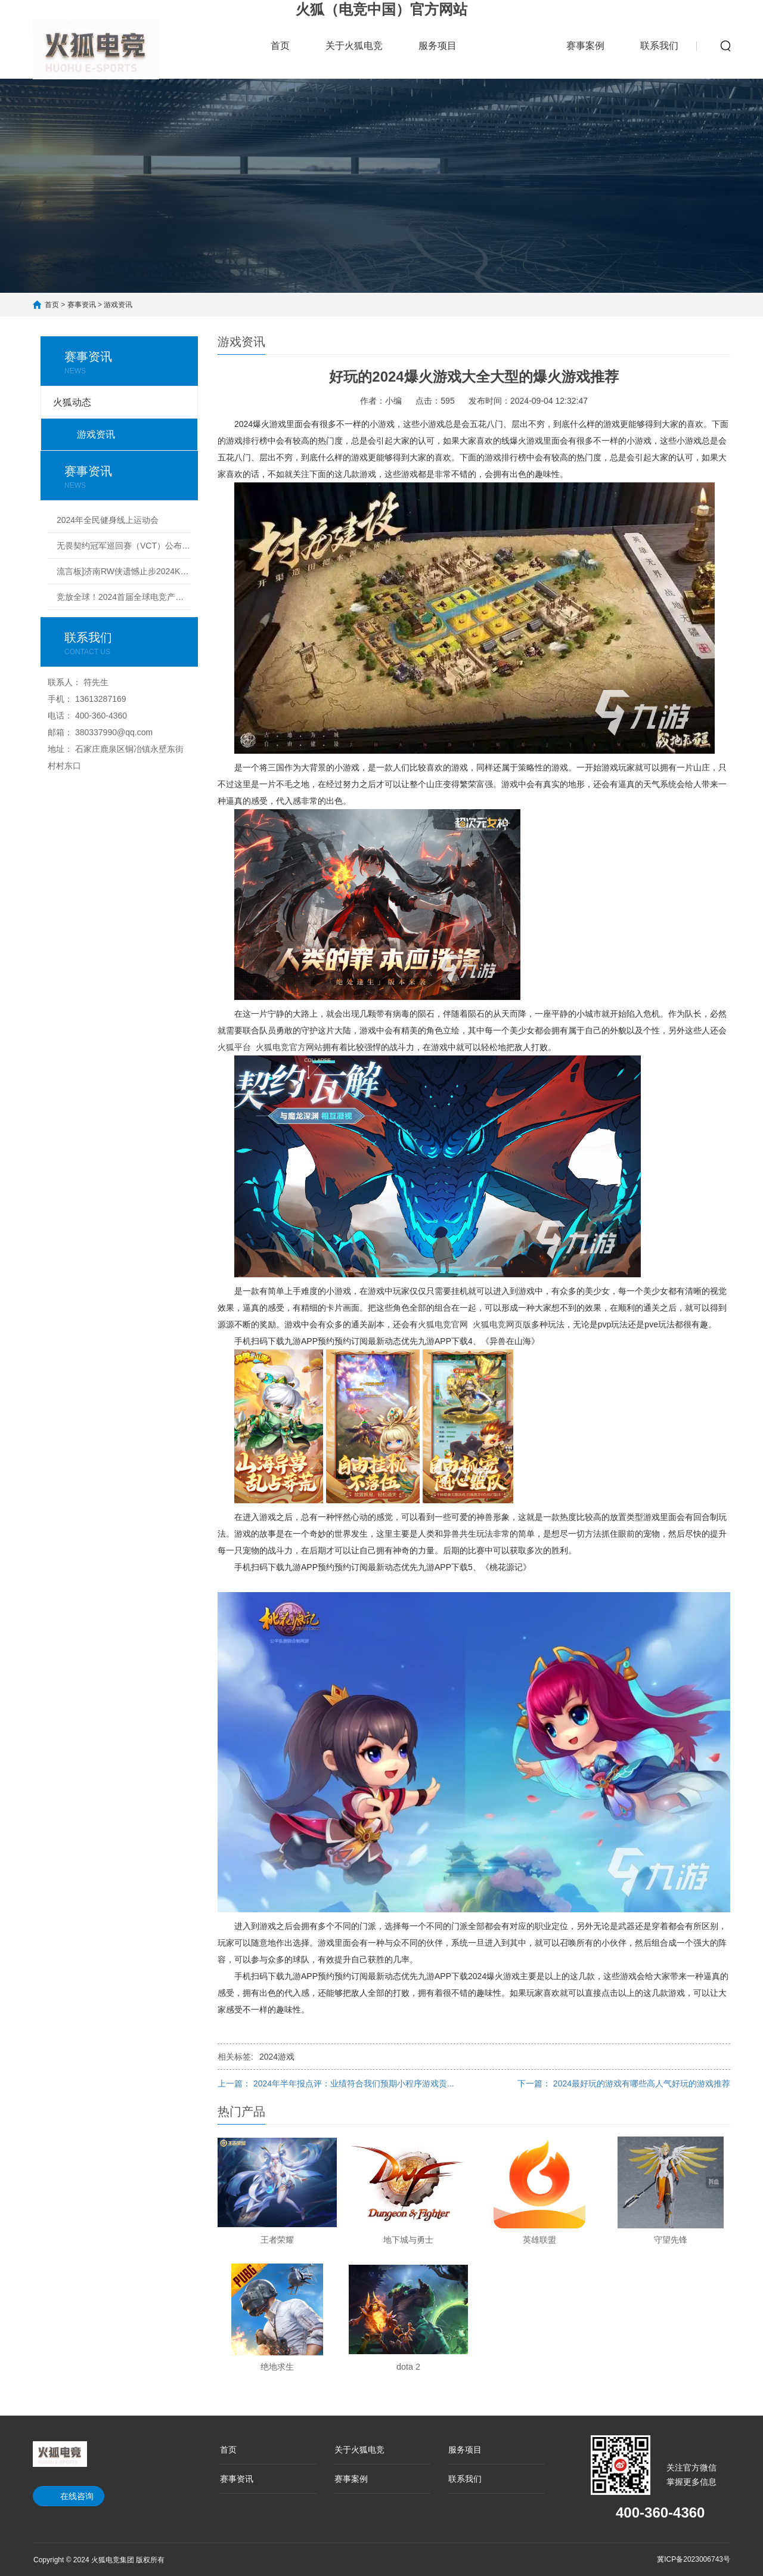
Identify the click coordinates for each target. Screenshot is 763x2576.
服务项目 (437, 46)
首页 (280, 46)
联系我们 (659, 46)
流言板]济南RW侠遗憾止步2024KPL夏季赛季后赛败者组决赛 (124, 571)
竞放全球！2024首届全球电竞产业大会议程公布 (124, 597)
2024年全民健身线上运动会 (108, 520)
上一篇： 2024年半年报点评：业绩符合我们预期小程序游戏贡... (336, 2083)
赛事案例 (585, 46)
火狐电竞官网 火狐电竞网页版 (474, 1324)
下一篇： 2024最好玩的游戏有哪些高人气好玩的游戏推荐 (623, 2083)
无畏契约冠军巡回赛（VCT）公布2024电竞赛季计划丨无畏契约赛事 (124, 545)
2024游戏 (276, 2056)
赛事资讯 (511, 38)
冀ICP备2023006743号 (693, 2559)
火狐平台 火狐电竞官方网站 (270, 1047)
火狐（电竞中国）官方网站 (381, 9)
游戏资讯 (118, 305)
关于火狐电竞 (354, 46)
